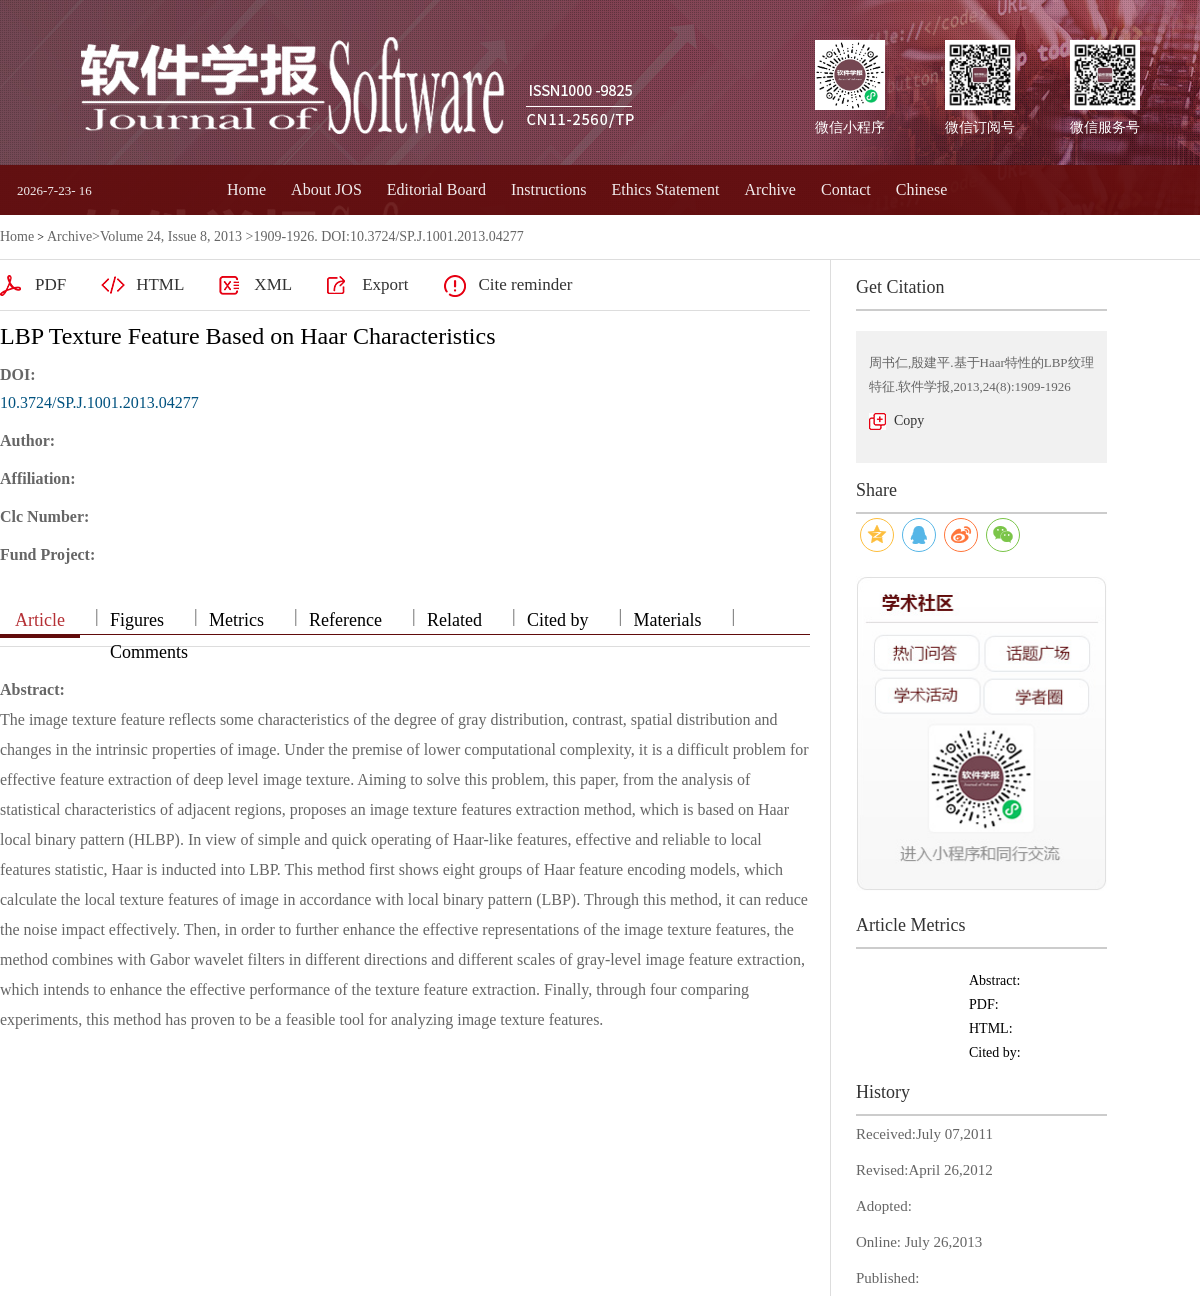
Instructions (549, 189)
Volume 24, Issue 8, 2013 (171, 236)
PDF (50, 284)
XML (273, 284)
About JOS (326, 189)
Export (385, 284)
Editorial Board (436, 189)
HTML (160, 284)
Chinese (922, 189)
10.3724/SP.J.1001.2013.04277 (99, 402)
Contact (846, 189)
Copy (909, 420)
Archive (770, 189)
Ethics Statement (665, 189)
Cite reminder (525, 284)
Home (246, 189)
